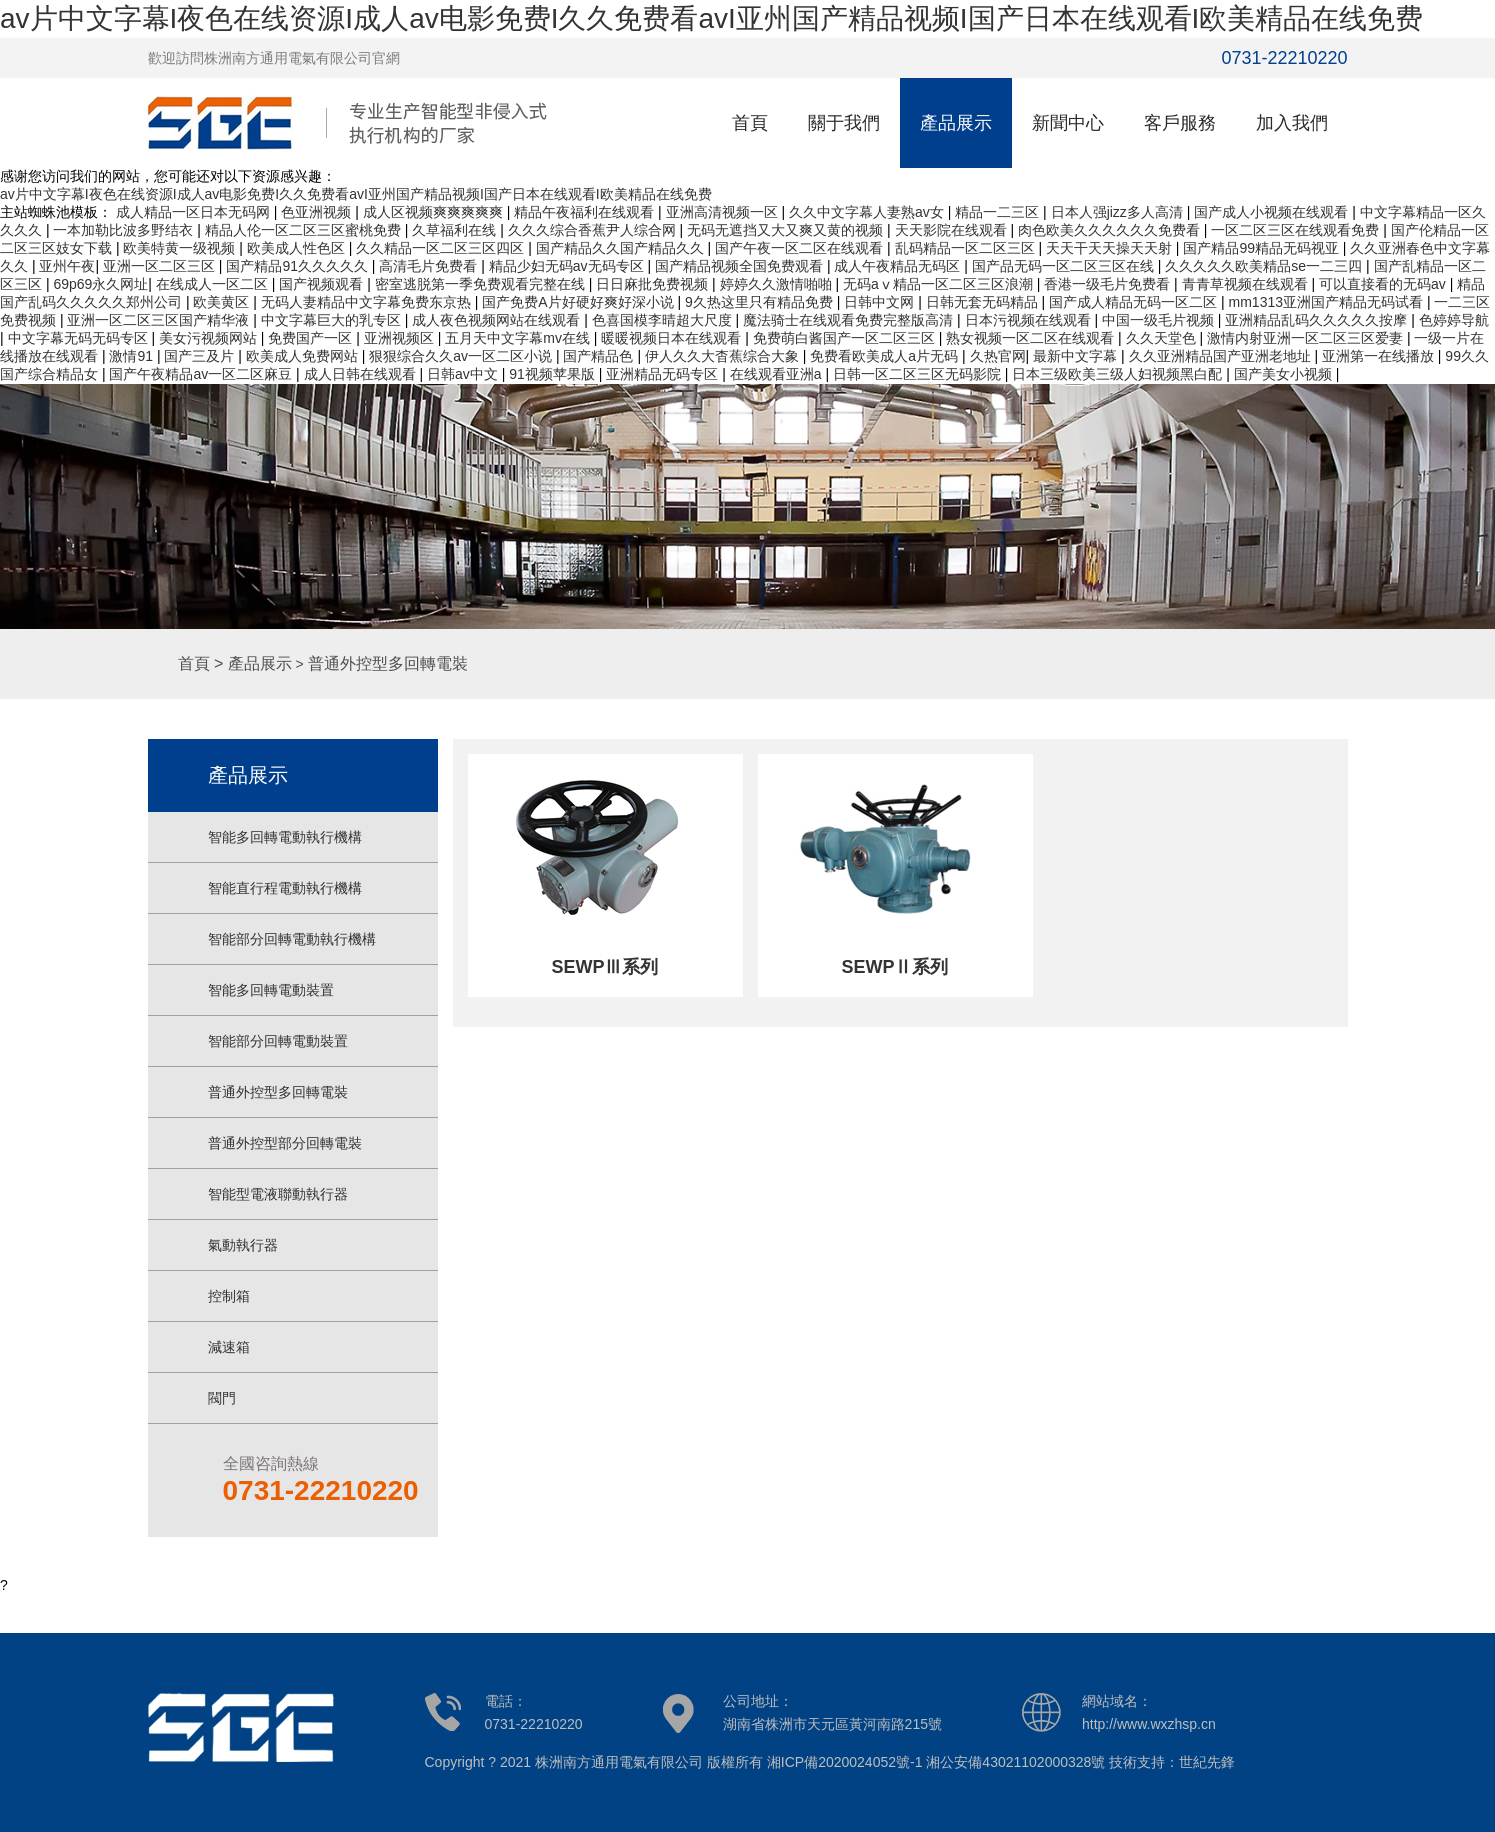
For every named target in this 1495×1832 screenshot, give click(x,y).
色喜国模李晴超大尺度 (664, 320)
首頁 (750, 123)
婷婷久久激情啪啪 (778, 284)
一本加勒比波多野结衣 (125, 230)
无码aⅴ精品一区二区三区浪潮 (940, 284)
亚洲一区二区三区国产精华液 (160, 320)
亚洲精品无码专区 (664, 374)
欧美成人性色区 (298, 248)
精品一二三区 (999, 212)
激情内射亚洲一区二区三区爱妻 (1307, 338)
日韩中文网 (881, 302)
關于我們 (844, 123)
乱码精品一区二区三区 (967, 248)
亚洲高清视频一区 (724, 212)
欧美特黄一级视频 (181, 248)
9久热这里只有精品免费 (761, 302)
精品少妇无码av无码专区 (568, 266)
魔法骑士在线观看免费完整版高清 (850, 320)
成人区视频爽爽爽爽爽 (435, 212)
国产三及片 (201, 356)
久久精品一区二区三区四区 (442, 248)
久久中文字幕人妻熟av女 (868, 212)
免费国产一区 (312, 338)
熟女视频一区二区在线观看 (1032, 338)
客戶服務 (1180, 123)
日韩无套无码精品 (984, 302)
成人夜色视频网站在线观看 (498, 320)
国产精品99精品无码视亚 (1262, 248)
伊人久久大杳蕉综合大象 (724, 356)
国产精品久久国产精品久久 (622, 248)
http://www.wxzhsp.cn (1149, 1724)
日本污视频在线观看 (1030, 320)
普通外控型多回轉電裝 (388, 663)
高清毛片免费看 (430, 266)
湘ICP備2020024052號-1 (845, 1762)
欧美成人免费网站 (304, 356)
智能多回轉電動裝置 (271, 990)
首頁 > (203, 663)
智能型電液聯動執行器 (278, 1194)
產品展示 (956, 123)
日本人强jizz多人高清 (1119, 212)
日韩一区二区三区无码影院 (919, 374)
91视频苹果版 (553, 374)
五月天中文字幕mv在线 (519, 338)
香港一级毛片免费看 (1109, 284)
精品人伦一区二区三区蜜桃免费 (305, 230)
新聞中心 (1068, 123)
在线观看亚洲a (778, 374)
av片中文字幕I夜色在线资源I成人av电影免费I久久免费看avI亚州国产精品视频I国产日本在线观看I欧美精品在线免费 (711, 18)
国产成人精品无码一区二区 (1135, 302)
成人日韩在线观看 (362, 374)
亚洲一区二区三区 (161, 266)
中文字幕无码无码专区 (80, 338)
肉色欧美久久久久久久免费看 (1111, 230)
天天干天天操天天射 (1111, 248)
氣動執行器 (243, 1245)
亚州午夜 (67, 266)
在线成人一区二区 (214, 284)
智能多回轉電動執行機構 (285, 837)
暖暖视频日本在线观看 (673, 338)
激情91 (132, 356)
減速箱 (229, 1347)
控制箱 (229, 1296)
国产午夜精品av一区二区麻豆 (202, 374)
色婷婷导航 (1454, 320)
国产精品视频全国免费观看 (741, 266)
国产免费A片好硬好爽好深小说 (579, 302)
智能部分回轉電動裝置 (278, 1041)
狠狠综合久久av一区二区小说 (462, 356)
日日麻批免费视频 (654, 284)
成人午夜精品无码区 (899, 266)
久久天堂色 (1163, 338)
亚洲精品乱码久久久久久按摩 (1318, 320)
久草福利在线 (456, 230)
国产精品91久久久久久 (298, 266)
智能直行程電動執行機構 (285, 888)
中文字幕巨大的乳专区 (333, 320)
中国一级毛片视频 (1160, 320)
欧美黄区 (223, 302)
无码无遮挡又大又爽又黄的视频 (787, 230)
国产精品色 (600, 356)
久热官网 (998, 356)
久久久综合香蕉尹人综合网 (594, 230)
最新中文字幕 (1077, 356)
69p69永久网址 (100, 284)
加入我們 (1292, 123)
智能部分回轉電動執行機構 (292, 939)
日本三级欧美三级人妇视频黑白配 (1119, 374)
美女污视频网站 (210, 338)
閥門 (222, 1398)
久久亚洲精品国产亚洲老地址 (1222, 356)
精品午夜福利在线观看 (586, 212)
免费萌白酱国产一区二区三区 (846, 338)
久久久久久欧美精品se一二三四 (1265, 266)
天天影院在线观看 (953, 230)
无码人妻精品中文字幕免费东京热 (368, 302)
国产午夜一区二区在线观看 (801, 248)
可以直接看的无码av (1384, 284)
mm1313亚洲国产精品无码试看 (1328, 302)
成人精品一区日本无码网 (195, 212)
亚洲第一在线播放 (1380, 356)
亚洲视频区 (401, 338)
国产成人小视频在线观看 (1273, 212)
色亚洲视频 (318, 212)
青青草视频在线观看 (1247, 284)
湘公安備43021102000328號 (1015, 1762)
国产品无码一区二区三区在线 (1065, 266)
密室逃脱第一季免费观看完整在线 (482, 284)
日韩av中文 (464, 374)
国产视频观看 (323, 284)
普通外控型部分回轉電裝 (285, 1143)
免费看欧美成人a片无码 (886, 356)
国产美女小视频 (1285, 374)
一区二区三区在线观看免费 (1297, 230)
